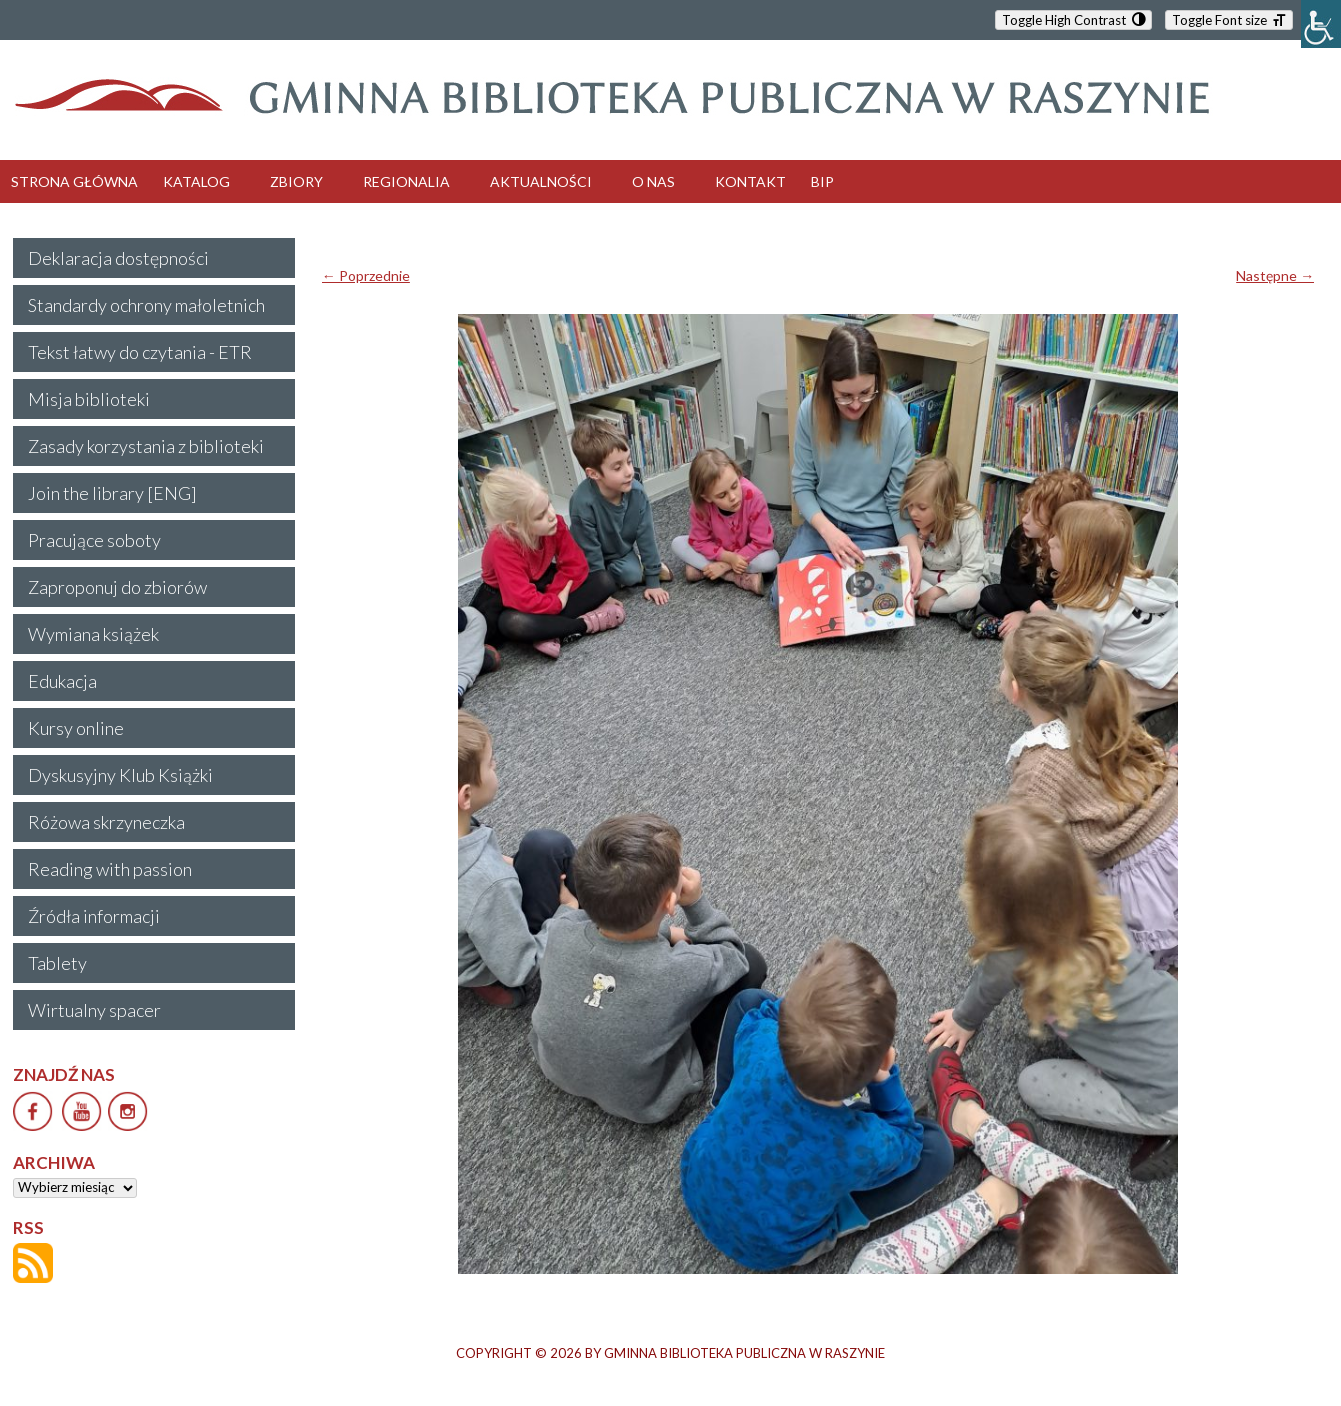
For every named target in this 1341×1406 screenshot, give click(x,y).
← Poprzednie (366, 275)
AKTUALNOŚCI (541, 181)
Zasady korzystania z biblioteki (146, 446)
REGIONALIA (406, 181)
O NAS (653, 181)
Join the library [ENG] (112, 493)
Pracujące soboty (94, 540)
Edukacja (62, 681)
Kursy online (76, 728)
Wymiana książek (93, 634)
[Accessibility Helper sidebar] (1321, 24)
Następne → (1275, 275)
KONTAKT (750, 181)
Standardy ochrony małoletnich (146, 305)
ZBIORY (296, 181)
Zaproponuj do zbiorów (117, 587)
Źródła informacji (94, 916)
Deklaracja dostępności (118, 258)
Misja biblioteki (89, 399)
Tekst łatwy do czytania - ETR (140, 352)
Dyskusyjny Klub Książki (120, 775)
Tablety (57, 963)
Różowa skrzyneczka (106, 822)
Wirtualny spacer (94, 1010)
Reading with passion (110, 869)
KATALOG (196, 181)
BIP (822, 181)
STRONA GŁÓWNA (74, 181)
